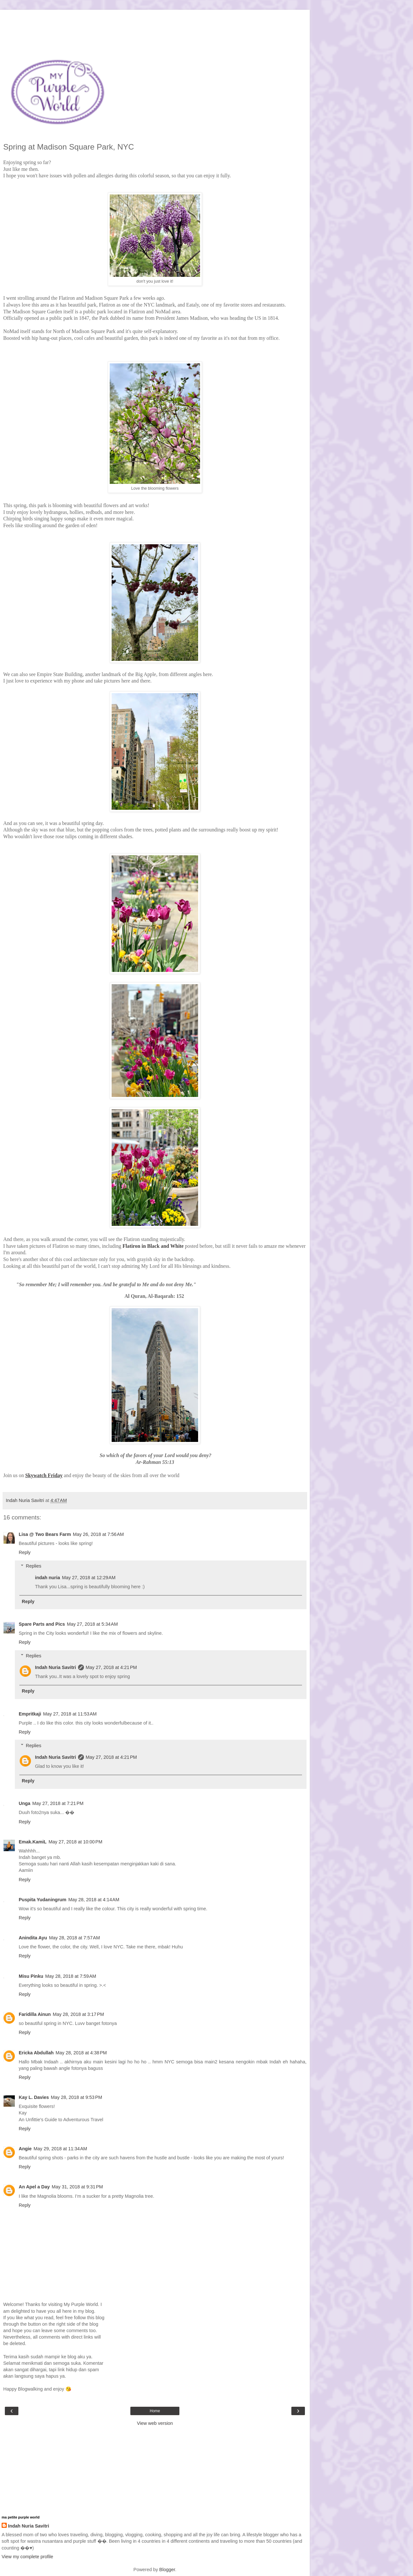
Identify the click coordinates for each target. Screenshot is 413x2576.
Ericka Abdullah (36, 2052)
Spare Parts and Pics (42, 1624)
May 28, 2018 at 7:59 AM (70, 1976)
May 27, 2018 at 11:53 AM (70, 1713)
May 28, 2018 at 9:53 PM (76, 2097)
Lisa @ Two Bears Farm (45, 1534)
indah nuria (47, 1577)
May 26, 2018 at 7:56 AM (98, 1534)
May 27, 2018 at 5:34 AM (92, 1624)
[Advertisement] (154, 18)
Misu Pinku (31, 1976)
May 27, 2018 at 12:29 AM (89, 1577)
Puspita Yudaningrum (42, 1899)
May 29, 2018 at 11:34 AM (60, 2148)
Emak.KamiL (32, 1841)
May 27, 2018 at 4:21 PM (111, 1667)
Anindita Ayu (33, 1937)
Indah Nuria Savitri (55, 1667)
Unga (24, 1803)
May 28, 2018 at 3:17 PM (78, 2014)
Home (155, 2411)
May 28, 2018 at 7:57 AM (74, 1937)
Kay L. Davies (34, 2097)
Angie (25, 2148)
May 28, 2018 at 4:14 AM (93, 1899)
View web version (155, 2423)
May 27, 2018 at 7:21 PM (58, 1803)
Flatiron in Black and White (154, 1246)
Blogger (167, 2569)
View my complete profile (27, 2556)
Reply (25, 1552)
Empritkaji (30, 1713)
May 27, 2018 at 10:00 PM (75, 1841)
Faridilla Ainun (35, 2014)
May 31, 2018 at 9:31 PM (77, 2186)
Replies (33, 1566)
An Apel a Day (34, 2186)
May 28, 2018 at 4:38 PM (81, 2052)
